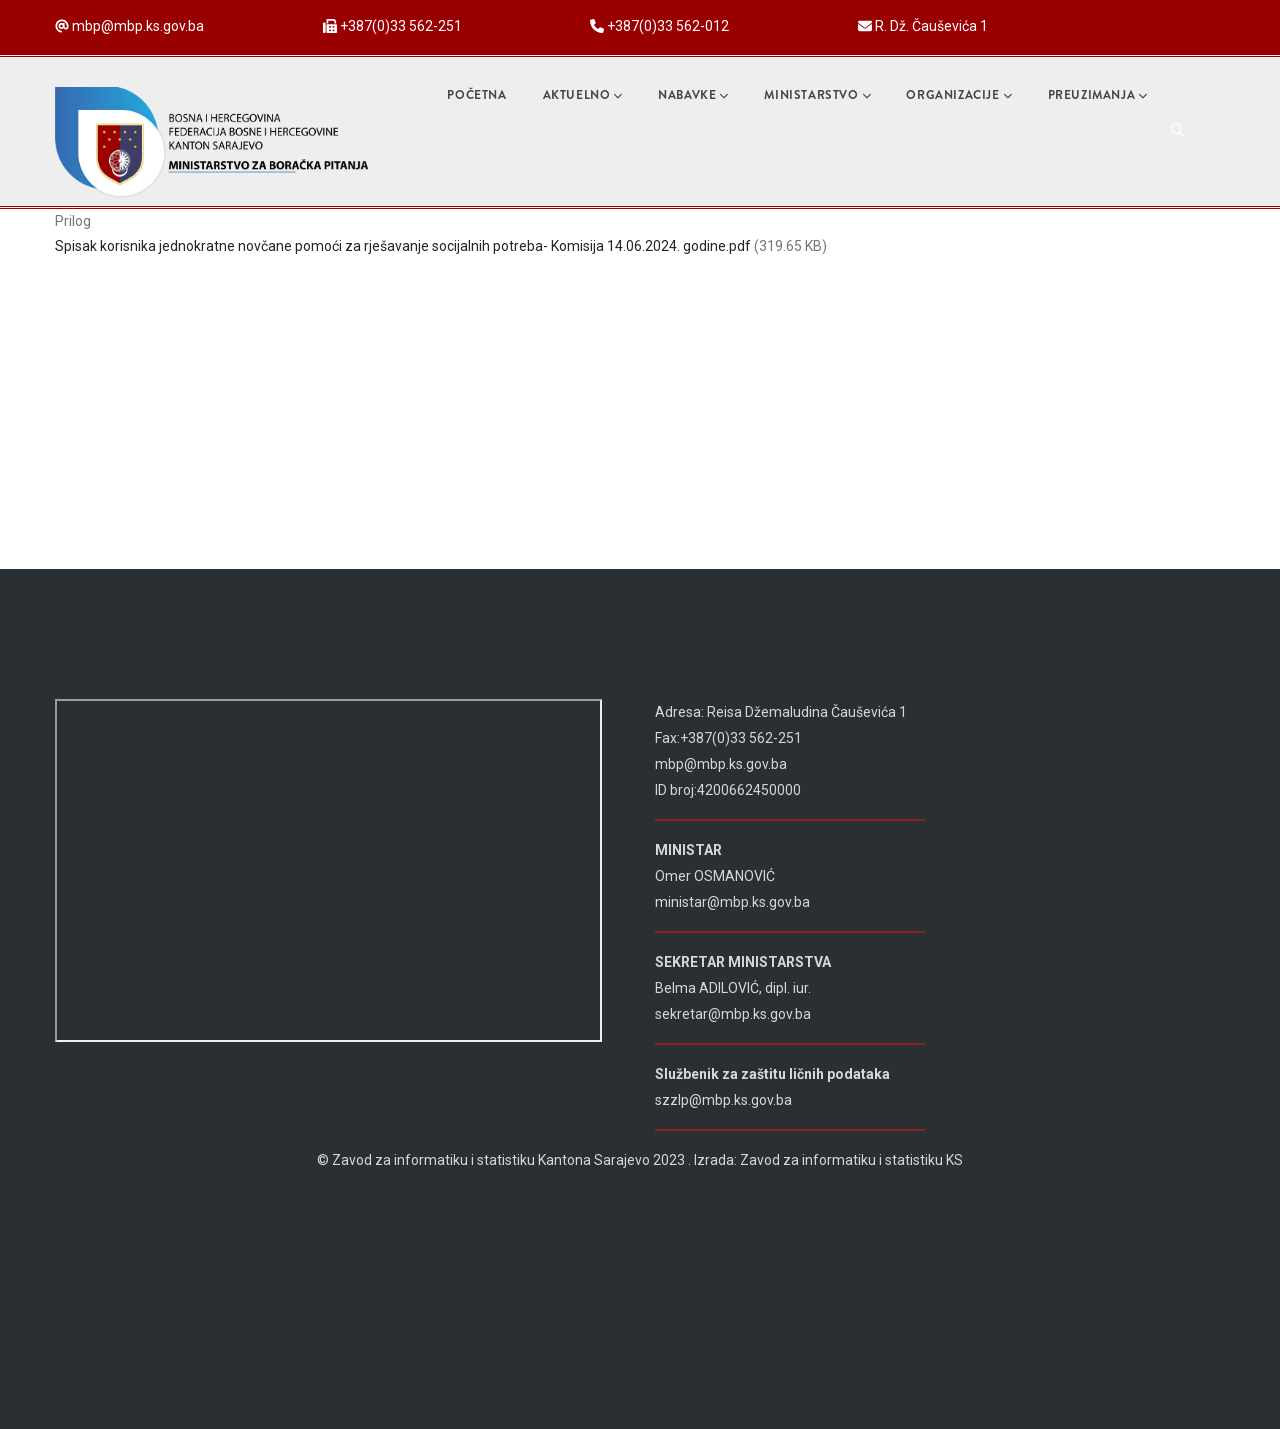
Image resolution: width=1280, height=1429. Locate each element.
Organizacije (958, 95)
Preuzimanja (1097, 95)
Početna (476, 95)
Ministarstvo (817, 95)
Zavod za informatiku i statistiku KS (851, 1160)
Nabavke (693, 95)
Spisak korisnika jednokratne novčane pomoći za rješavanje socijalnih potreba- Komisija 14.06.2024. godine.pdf (403, 246)
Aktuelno (583, 95)
